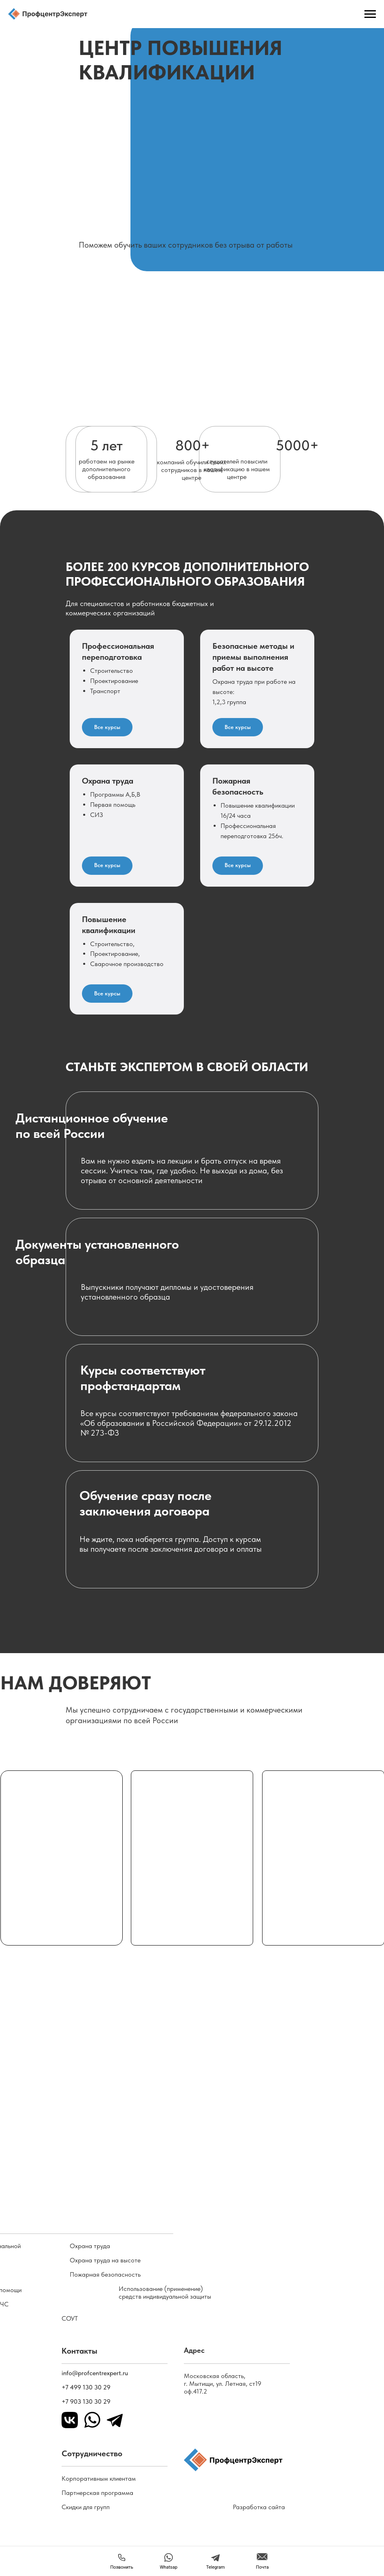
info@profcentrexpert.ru (95, 2373)
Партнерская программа (97, 2493)
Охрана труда (90, 2246)
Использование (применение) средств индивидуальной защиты (165, 2292)
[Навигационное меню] (370, 14)
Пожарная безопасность (105, 2274)
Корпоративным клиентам (99, 2478)
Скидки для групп (86, 2507)
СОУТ (70, 2318)
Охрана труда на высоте (105, 2260)
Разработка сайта (259, 2507)
